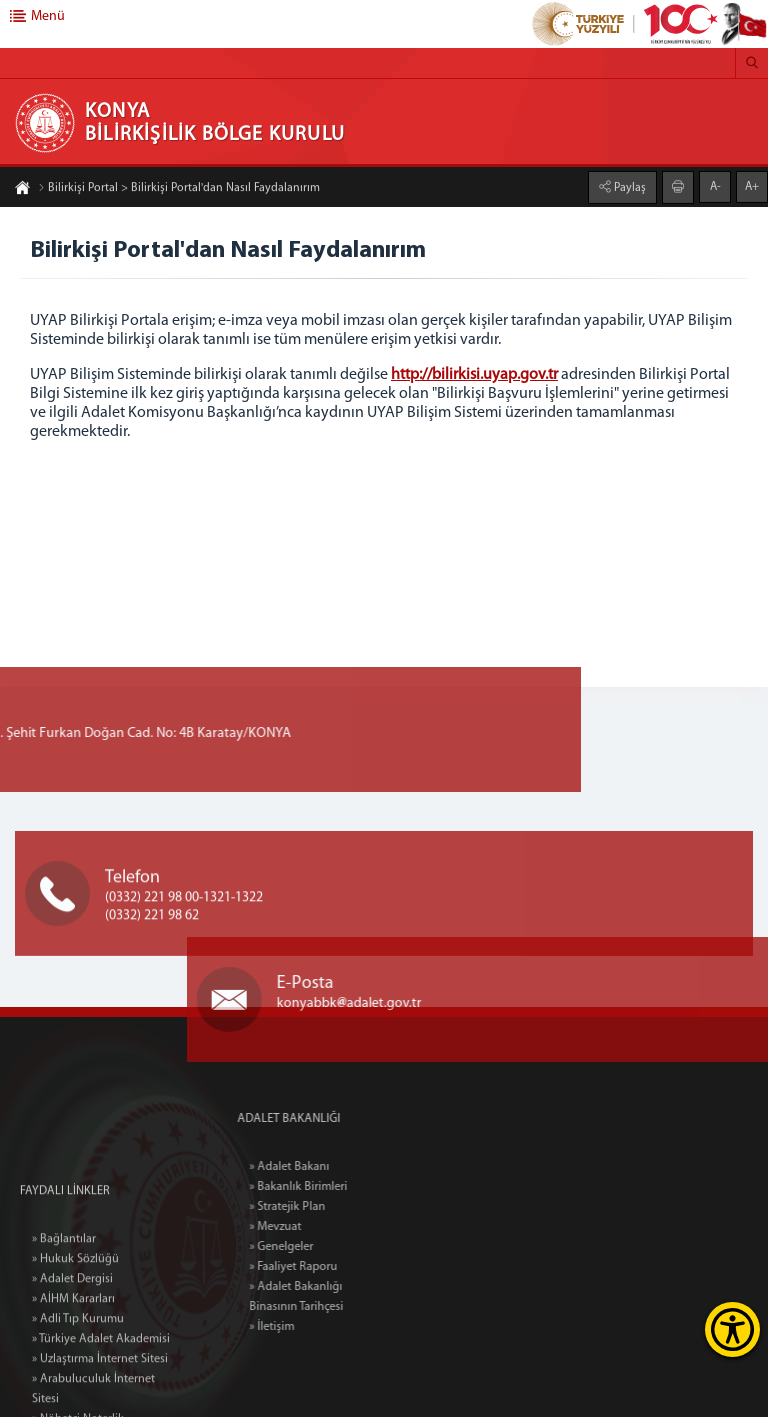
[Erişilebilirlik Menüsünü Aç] (732, 1329)
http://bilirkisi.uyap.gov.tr (474, 375)
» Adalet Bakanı (338, 1167)
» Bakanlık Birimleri (347, 1187)
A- (715, 185)
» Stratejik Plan (336, 1207)
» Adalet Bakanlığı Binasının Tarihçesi (345, 1297)
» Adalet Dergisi (72, 1379)
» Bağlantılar (64, 1339)
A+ (752, 185)
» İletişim (320, 1327)
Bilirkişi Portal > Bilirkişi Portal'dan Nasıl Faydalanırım (179, 190)
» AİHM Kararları (73, 1399)
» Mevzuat (324, 1227)
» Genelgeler (330, 1247)
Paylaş (628, 186)
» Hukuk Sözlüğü (75, 1359)
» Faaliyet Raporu (342, 1267)
